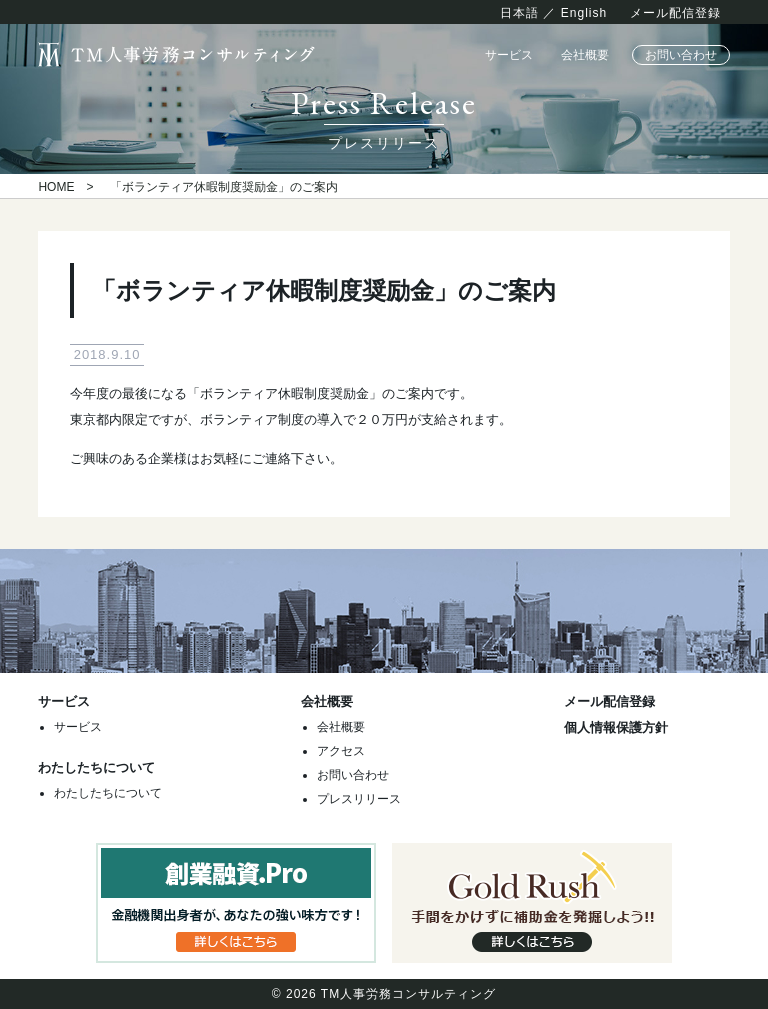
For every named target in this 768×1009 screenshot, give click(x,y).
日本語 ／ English (553, 13)
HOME (56, 187)
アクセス (341, 751)
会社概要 (585, 55)
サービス (509, 55)
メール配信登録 (675, 13)
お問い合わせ (681, 55)
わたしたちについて (108, 793)
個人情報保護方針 (616, 727)
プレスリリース (359, 799)
